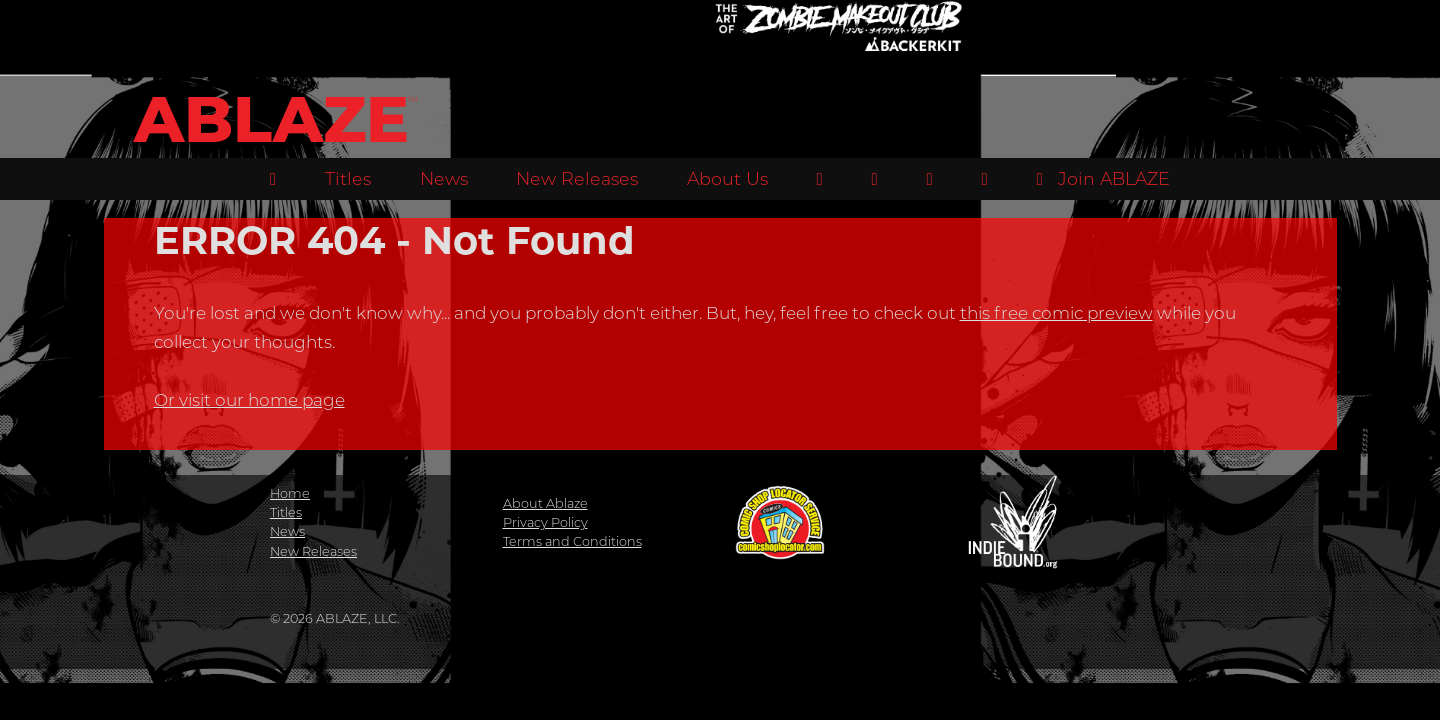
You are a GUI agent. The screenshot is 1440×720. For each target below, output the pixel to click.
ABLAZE (271, 119)
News (444, 178)
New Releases (577, 178)
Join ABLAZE (1103, 178)
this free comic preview (1056, 313)
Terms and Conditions (572, 541)
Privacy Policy (545, 522)
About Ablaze (545, 503)
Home (290, 493)
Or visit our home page (249, 400)
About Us (727, 178)
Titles (348, 178)
